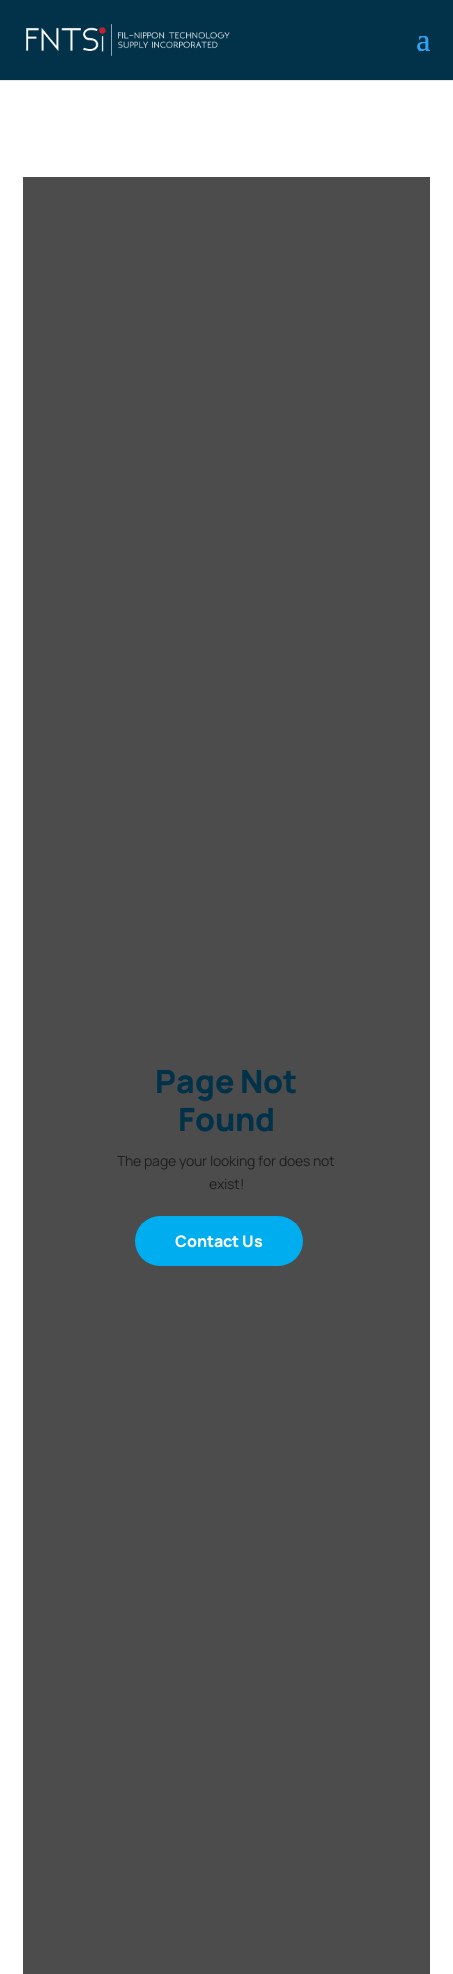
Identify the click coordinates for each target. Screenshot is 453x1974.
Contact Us (219, 1241)
